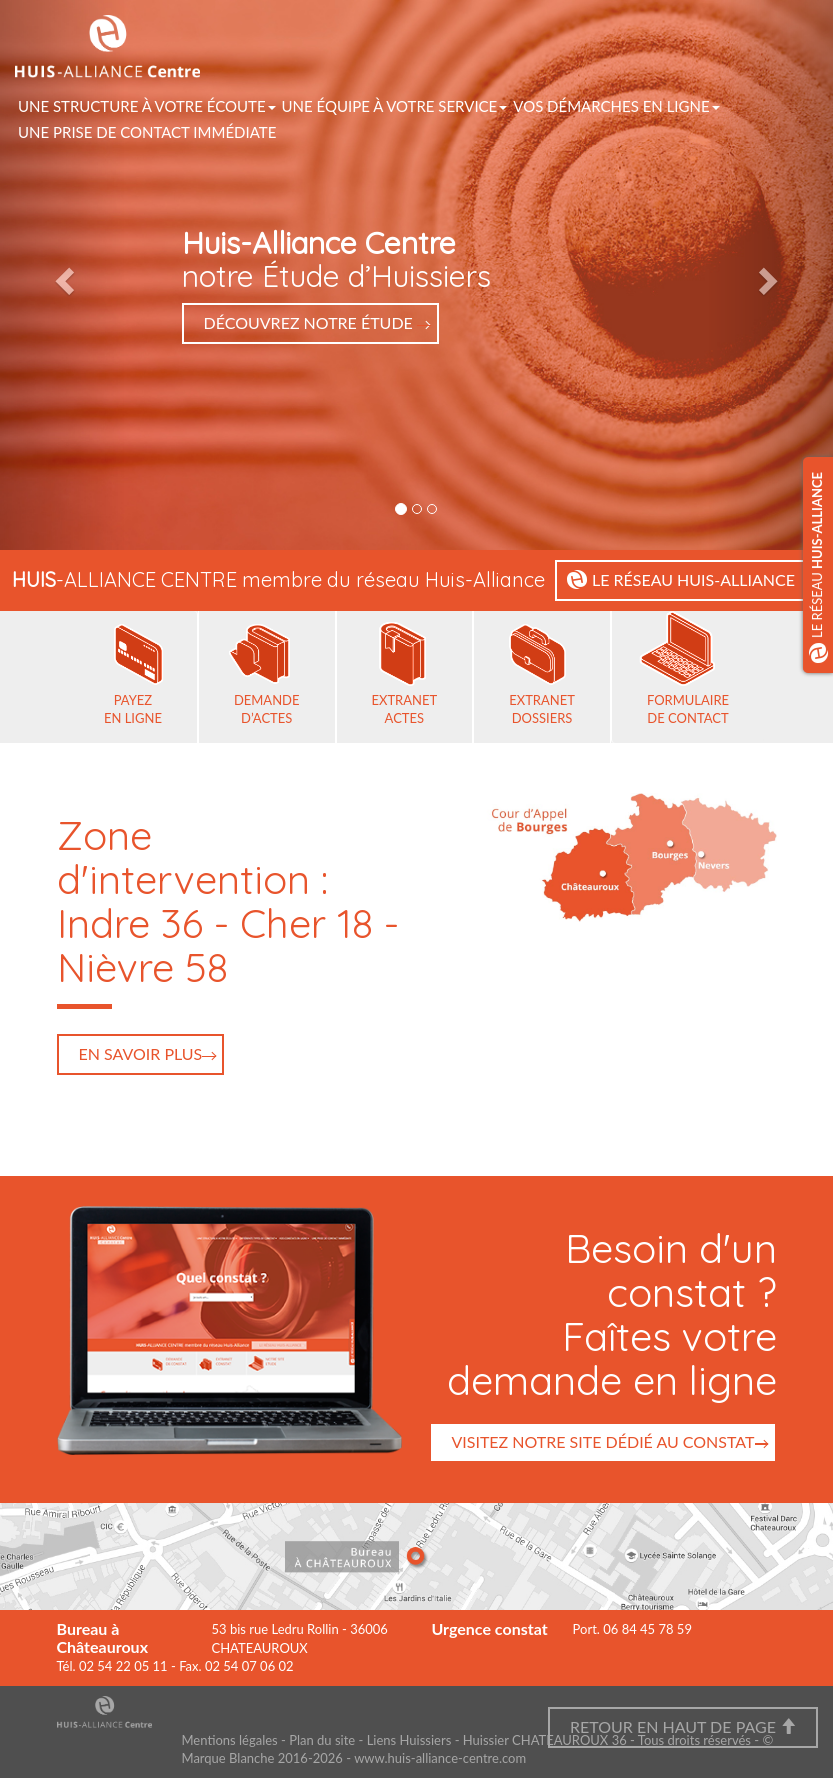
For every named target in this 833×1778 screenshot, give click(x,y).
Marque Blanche (228, 1758)
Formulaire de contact (688, 709)
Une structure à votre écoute (147, 106)
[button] (62, 275)
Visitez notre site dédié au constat (602, 1441)
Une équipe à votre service (395, 106)
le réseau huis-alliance (695, 579)
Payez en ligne (133, 709)
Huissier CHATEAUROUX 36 (545, 1740)
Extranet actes (405, 709)
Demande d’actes (267, 709)
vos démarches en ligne (616, 106)
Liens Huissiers (409, 1740)
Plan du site (322, 1740)
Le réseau (819, 567)
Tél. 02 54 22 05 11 (112, 1666)
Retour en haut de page (683, 1726)
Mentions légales (230, 1740)
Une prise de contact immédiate (147, 132)
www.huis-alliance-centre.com (440, 1758)
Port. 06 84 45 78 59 (632, 1629)
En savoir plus (141, 1053)
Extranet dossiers (542, 709)
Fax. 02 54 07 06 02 (236, 1666)
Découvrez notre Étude (310, 322)
